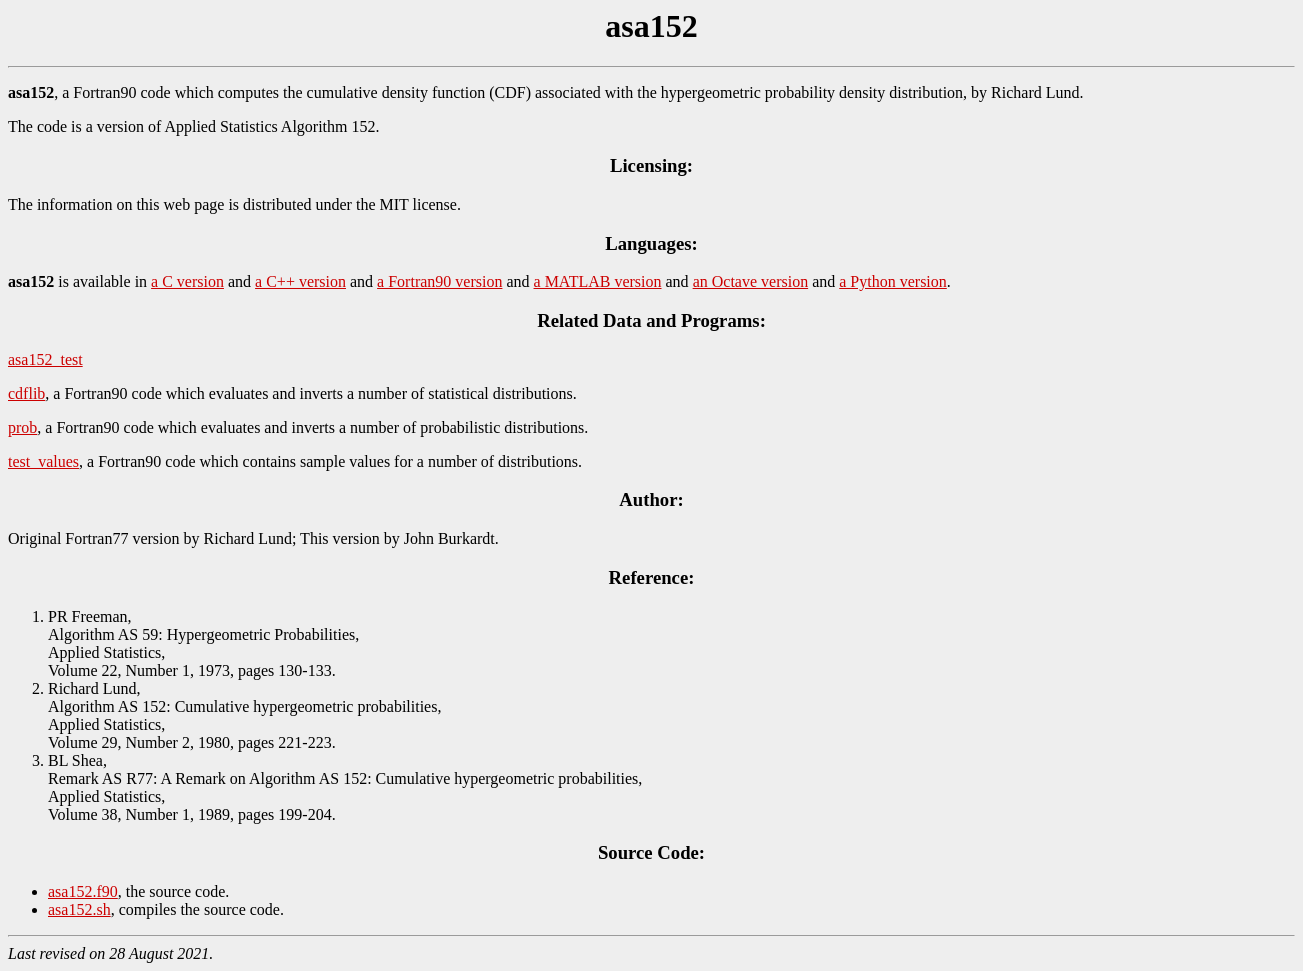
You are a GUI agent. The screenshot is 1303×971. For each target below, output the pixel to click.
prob (22, 427)
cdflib (26, 393)
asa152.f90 (83, 891)
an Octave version (751, 281)
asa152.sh (79, 909)
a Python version (893, 281)
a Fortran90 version (439, 281)
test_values (43, 461)
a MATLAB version (598, 281)
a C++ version (300, 281)
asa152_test (45, 359)
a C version (187, 281)
